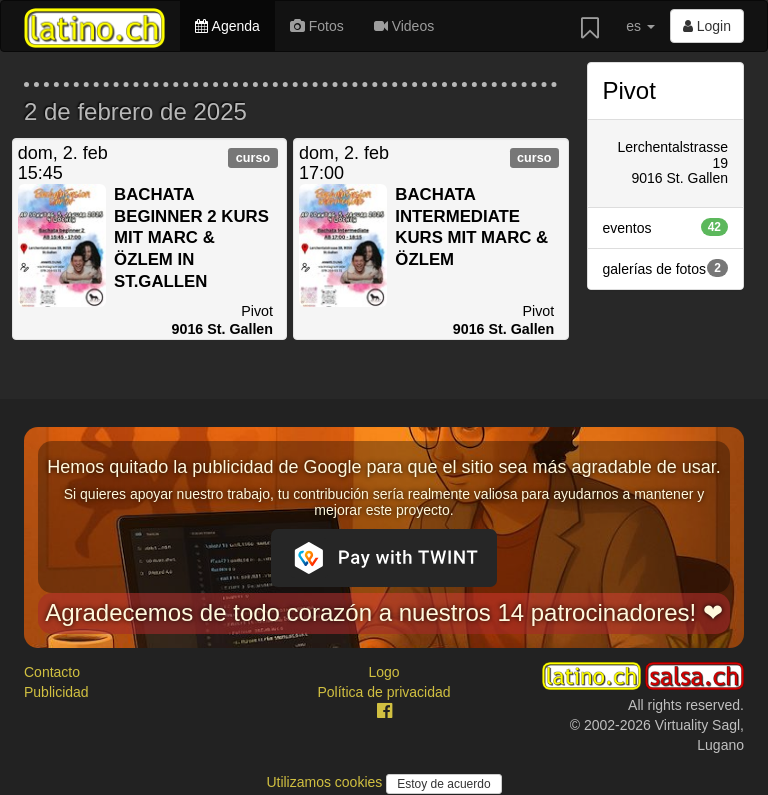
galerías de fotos (666, 268)
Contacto (52, 672)
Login (707, 26)
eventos (666, 227)
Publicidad (56, 692)
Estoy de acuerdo (443, 784)
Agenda (227, 26)
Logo (383, 672)
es (640, 26)
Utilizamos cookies (326, 782)
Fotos (317, 26)
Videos (404, 26)
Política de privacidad (383, 692)
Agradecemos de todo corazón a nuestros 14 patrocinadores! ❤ (384, 612)
